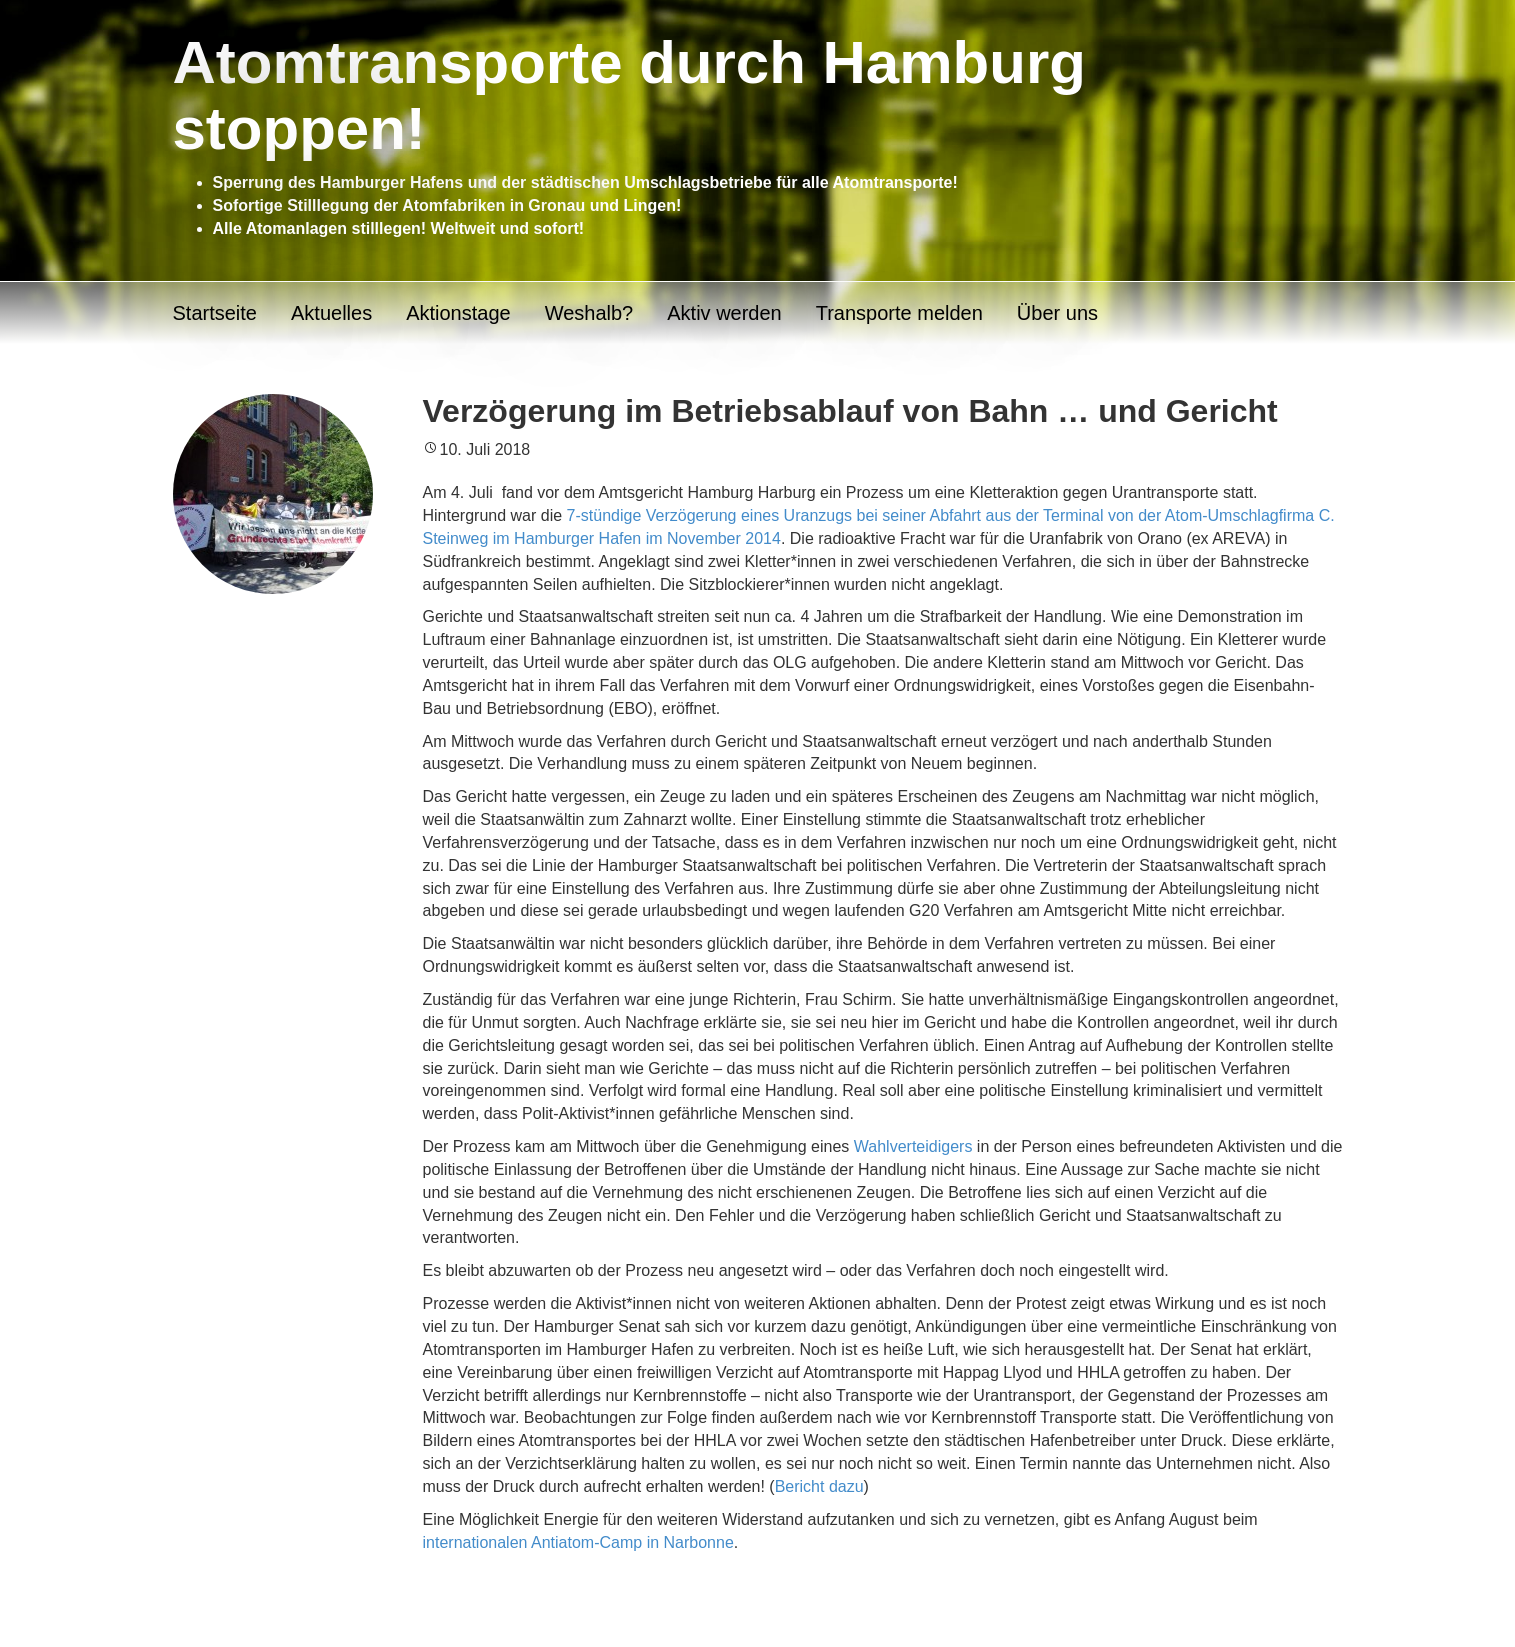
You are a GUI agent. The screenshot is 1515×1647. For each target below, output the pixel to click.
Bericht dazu (819, 1486)
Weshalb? (589, 313)
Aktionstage (458, 313)
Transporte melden (899, 313)
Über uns (1057, 313)
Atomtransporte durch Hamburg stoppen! (629, 95)
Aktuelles (331, 313)
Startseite (215, 313)
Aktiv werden (724, 313)
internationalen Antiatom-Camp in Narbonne (578, 1542)
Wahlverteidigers (913, 1146)
